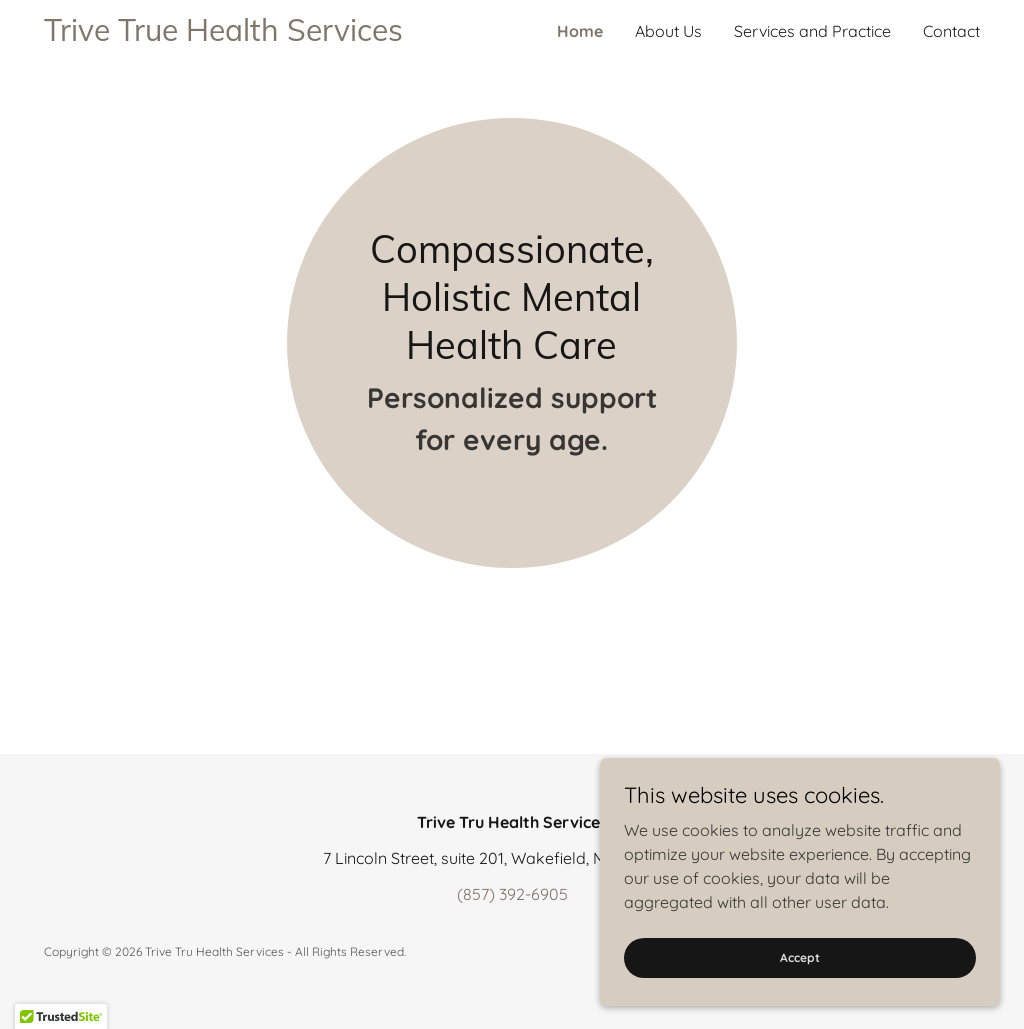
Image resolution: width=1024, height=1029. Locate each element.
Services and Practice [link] (812, 31)
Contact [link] (951, 31)
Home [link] (580, 31)
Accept (800, 957)
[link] (278, 35)
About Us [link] (668, 31)
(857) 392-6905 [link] (512, 894)
